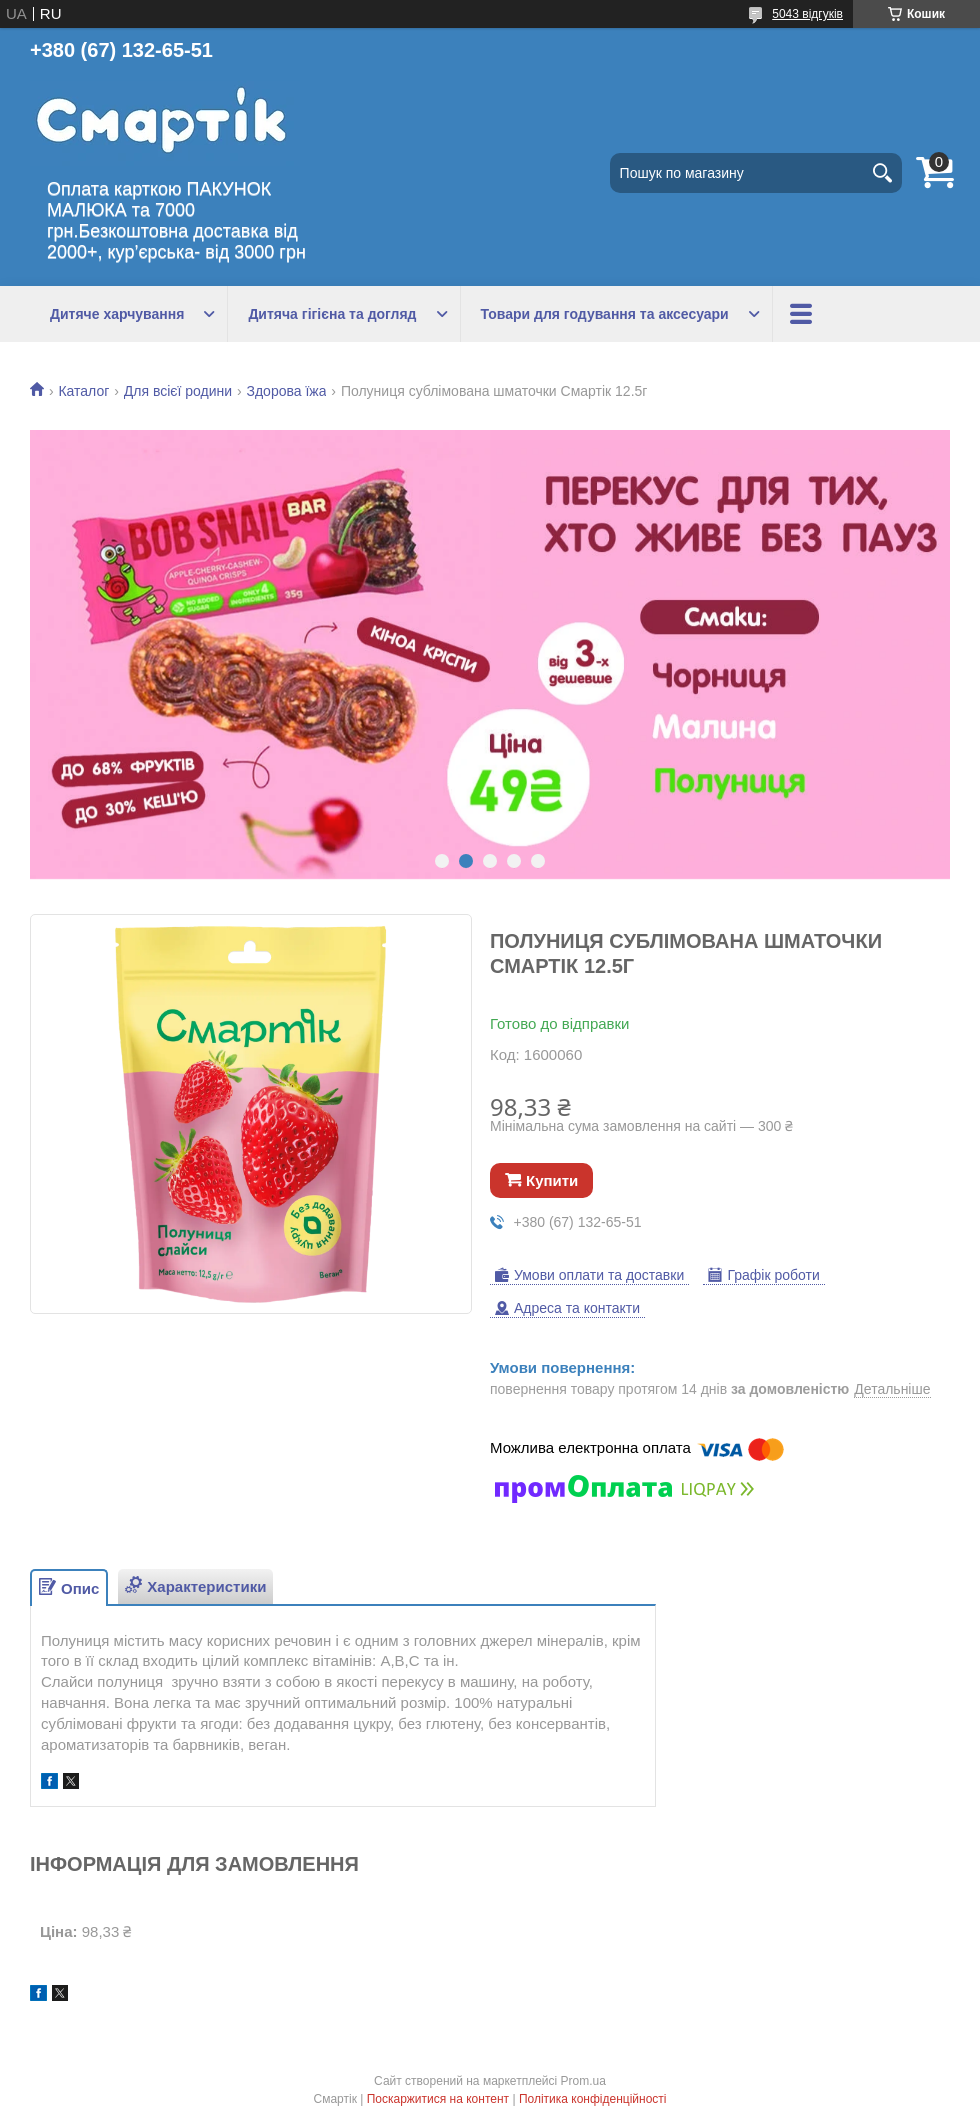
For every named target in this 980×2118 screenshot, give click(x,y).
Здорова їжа (286, 391)
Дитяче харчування (117, 314)
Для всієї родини (178, 391)
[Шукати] (882, 173)
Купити (552, 1180)
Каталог (83, 391)
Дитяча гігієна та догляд (332, 314)
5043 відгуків (807, 14)
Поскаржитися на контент (438, 2099)
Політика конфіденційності (593, 2099)
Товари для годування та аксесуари (605, 314)
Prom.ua (583, 2081)
